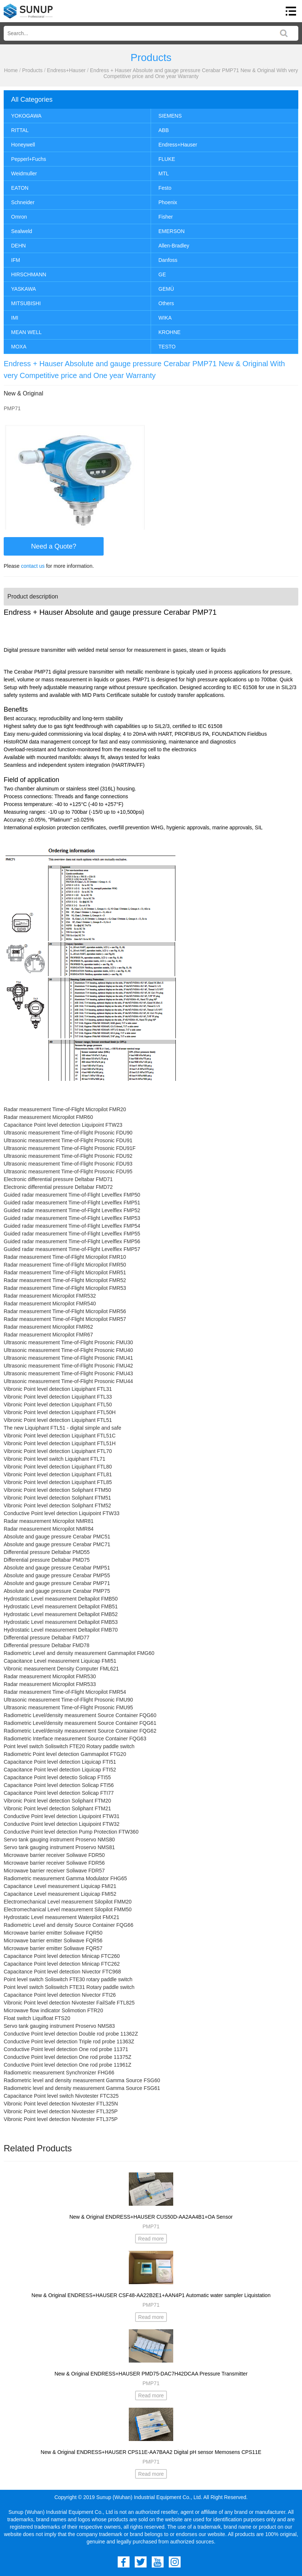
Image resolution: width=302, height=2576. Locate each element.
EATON (19, 188)
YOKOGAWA (26, 116)
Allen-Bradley (173, 246)
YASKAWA (23, 289)
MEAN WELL (26, 332)
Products (32, 70)
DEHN (18, 246)
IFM (15, 260)
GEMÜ (166, 289)
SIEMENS (170, 116)
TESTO (166, 347)
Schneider (22, 202)
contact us (33, 566)
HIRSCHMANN (28, 274)
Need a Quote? (53, 546)
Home (11, 70)
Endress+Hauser (66, 70)
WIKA (165, 318)
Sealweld (21, 231)
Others (166, 303)
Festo (164, 188)
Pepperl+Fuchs (28, 159)
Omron (19, 217)
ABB (163, 130)
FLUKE (166, 159)
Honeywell (23, 145)
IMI (14, 318)
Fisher (165, 217)
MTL (163, 173)
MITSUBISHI (26, 303)
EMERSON (171, 231)
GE (162, 274)
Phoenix (167, 202)
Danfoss (167, 260)
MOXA (18, 347)
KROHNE (169, 332)
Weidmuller (24, 173)
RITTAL (19, 130)
